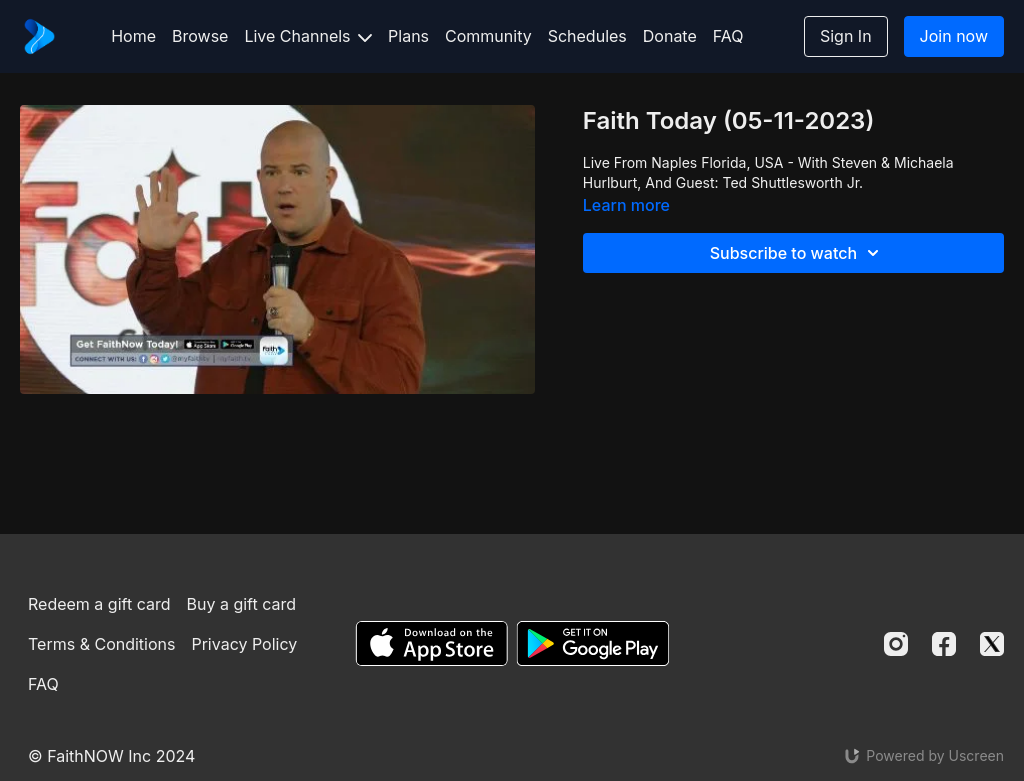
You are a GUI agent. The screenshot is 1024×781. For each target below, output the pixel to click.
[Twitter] (992, 644)
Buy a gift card (241, 604)
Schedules (587, 36)
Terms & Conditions (101, 644)
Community (488, 36)
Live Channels (308, 36)
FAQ (728, 36)
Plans (408, 36)
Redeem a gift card (99, 604)
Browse (200, 36)
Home (133, 36)
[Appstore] (431, 643)
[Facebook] (944, 644)
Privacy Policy (244, 644)
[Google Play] (593, 643)
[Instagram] (896, 644)
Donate (670, 36)
